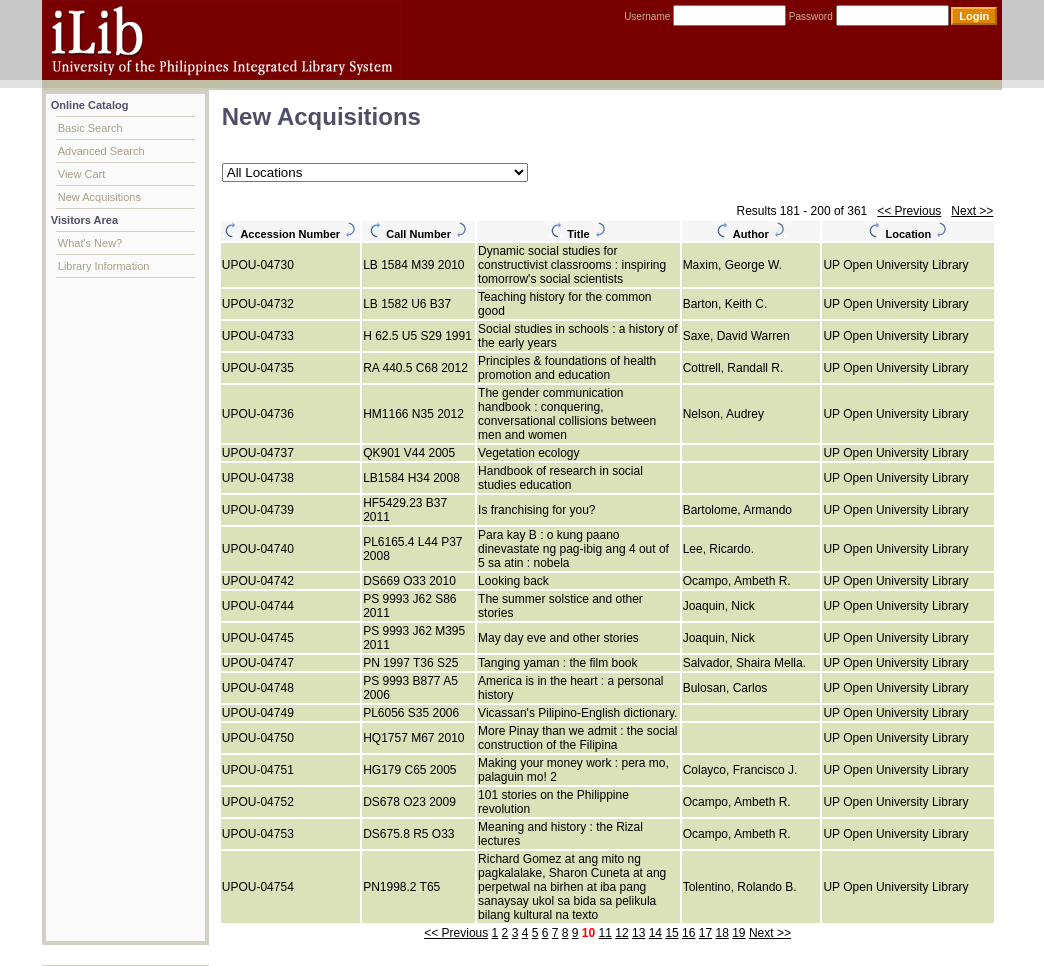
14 (655, 933)
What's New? (90, 243)
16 (688, 933)
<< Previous (909, 211)
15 (671, 933)
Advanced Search (101, 151)
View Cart (81, 174)
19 (738, 933)
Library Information (104, 266)
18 (721, 933)
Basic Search (90, 128)
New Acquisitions (99, 197)
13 (638, 933)
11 (605, 933)
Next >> (972, 211)
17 (705, 933)
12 (621, 933)
